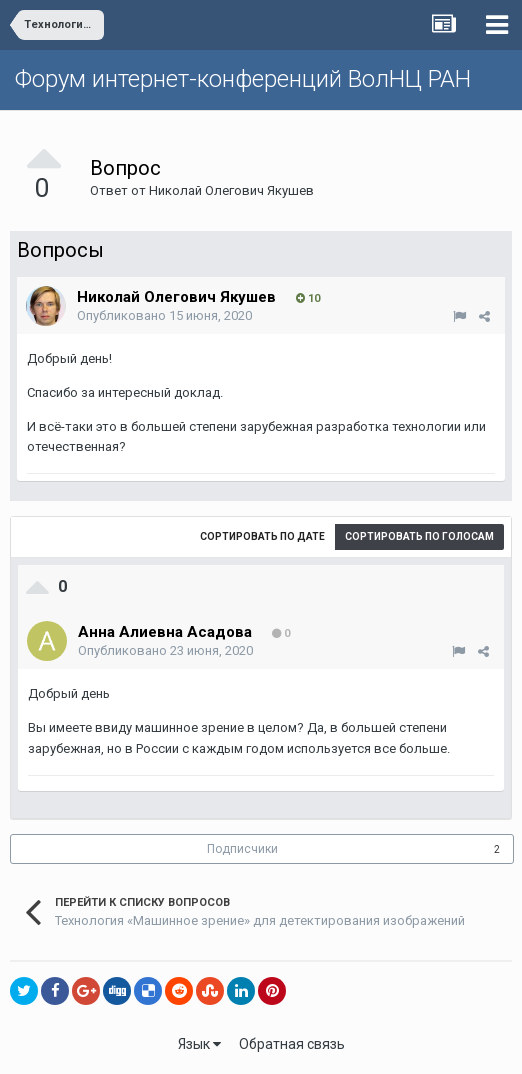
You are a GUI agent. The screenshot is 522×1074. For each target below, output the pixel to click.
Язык (199, 1044)
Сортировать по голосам (419, 536)
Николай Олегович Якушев (231, 190)
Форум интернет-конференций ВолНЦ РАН (243, 79)
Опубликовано (164, 315)
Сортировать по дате (262, 536)
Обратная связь (292, 1044)
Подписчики (242, 849)
